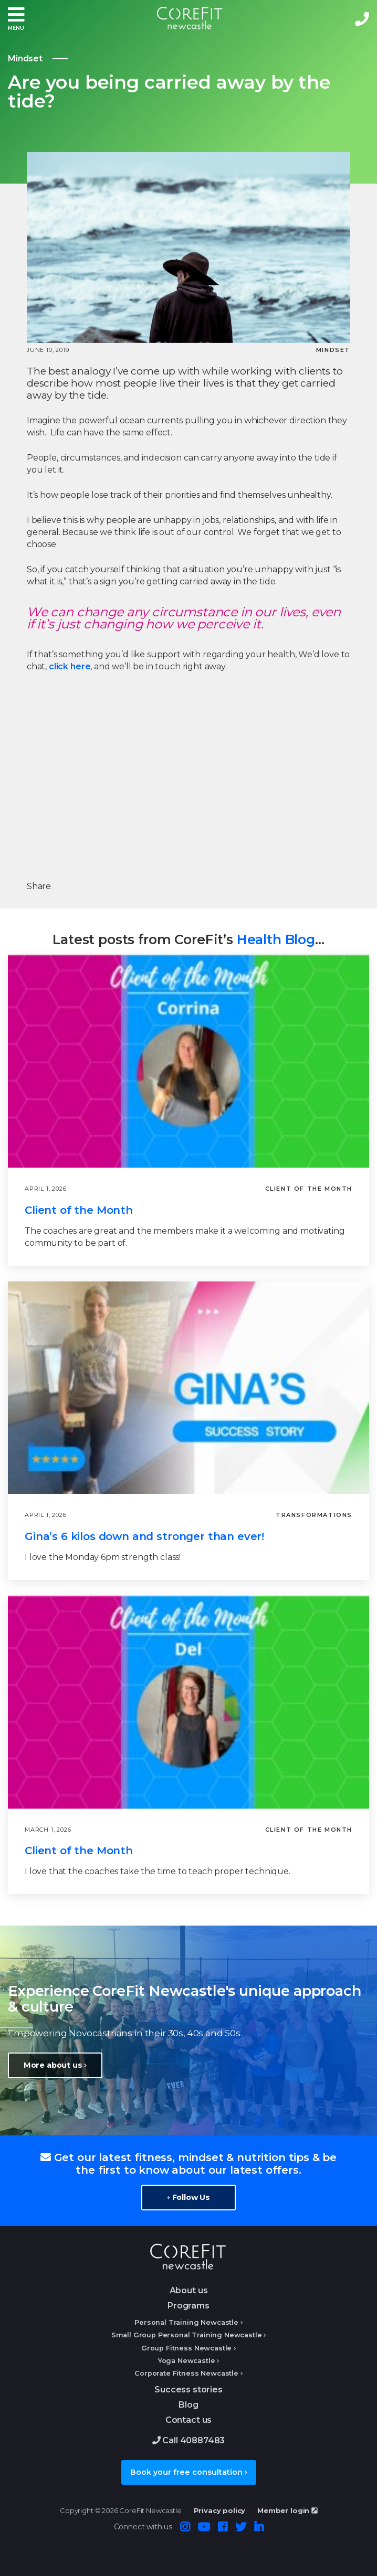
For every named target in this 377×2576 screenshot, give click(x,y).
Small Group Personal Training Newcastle (186, 2335)
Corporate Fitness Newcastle (186, 2373)
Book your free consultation (188, 2472)
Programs (188, 2306)
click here (69, 666)
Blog (188, 2405)
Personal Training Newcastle (186, 2322)
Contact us (188, 2420)
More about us (55, 2065)
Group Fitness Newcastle (186, 2348)
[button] (16, 18)
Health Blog (276, 939)
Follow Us (188, 2197)
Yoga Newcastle (186, 2361)
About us (189, 2290)
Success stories (188, 2390)
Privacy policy (220, 2510)
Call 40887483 (188, 2440)
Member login (287, 2510)
